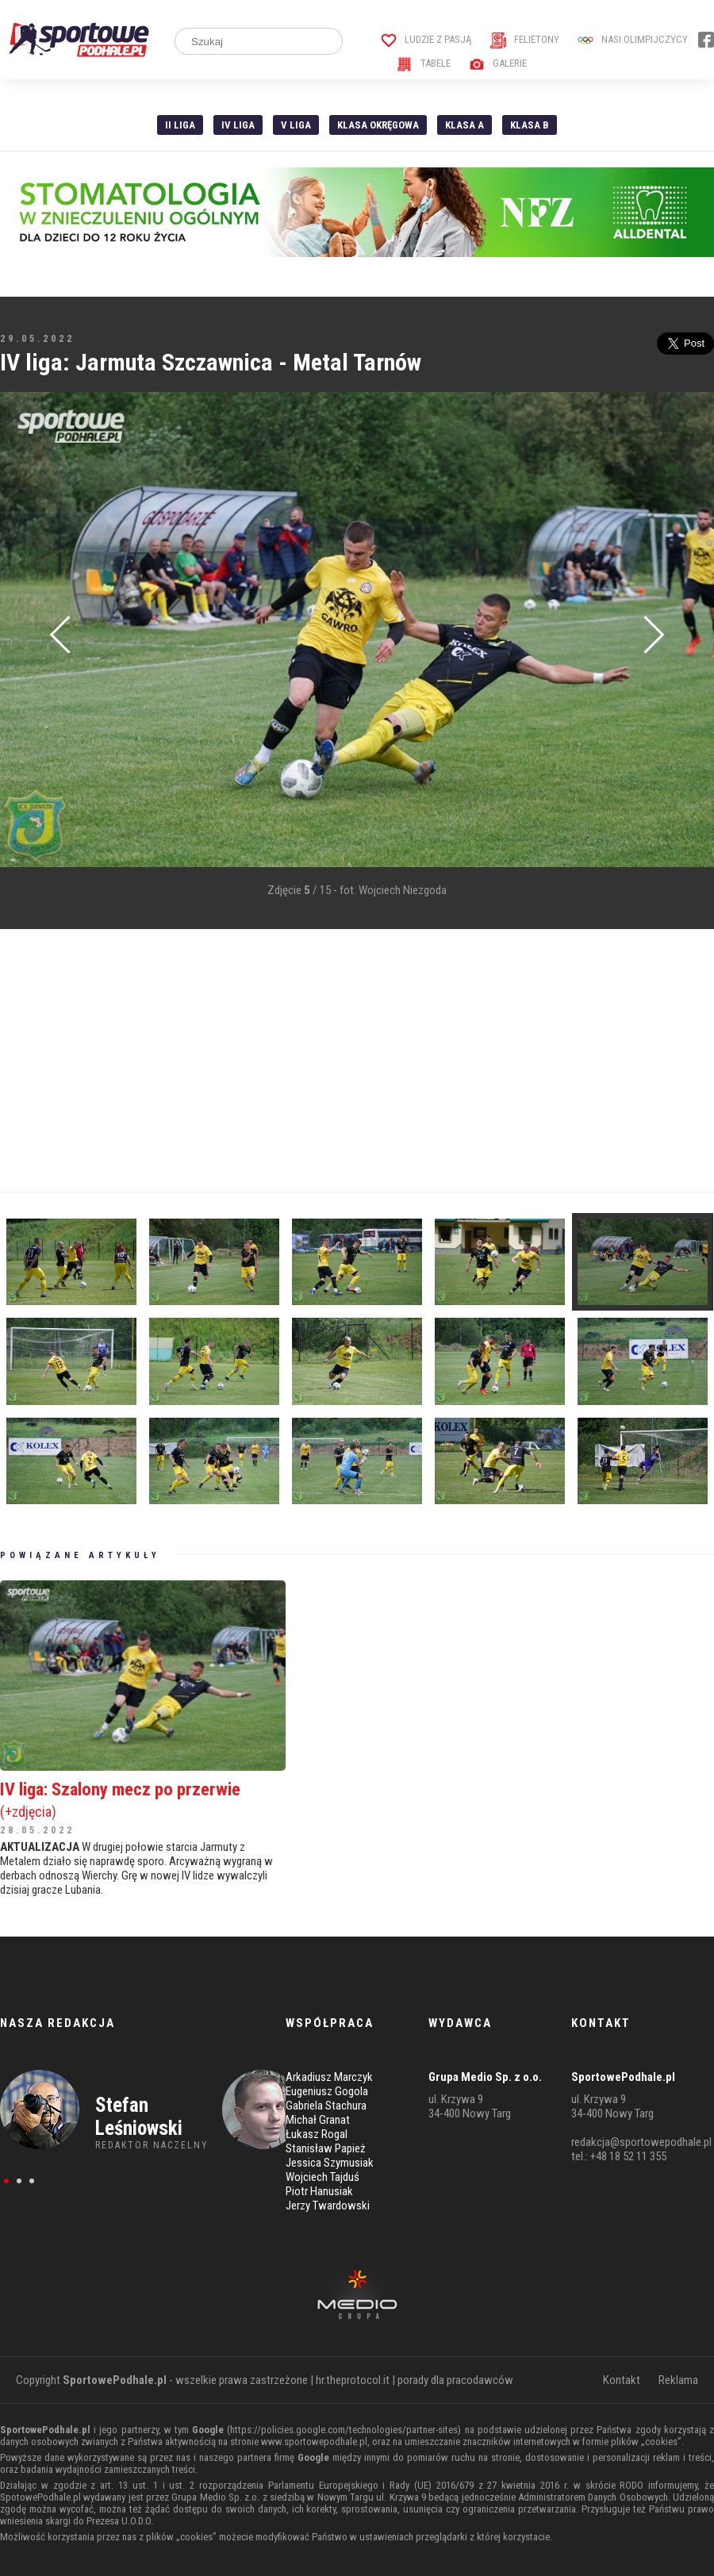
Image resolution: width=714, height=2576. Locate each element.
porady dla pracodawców (455, 2380)
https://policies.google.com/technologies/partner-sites (344, 2430)
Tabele (424, 63)
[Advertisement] (277, 1061)
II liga (180, 125)
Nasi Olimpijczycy (633, 39)
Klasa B (529, 125)
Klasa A (464, 125)
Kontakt (621, 2380)
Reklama (678, 2380)
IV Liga (238, 125)
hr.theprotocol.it (353, 2380)
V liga (296, 125)
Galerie (498, 63)
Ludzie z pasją (426, 39)
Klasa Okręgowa (378, 125)
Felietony (524, 39)
